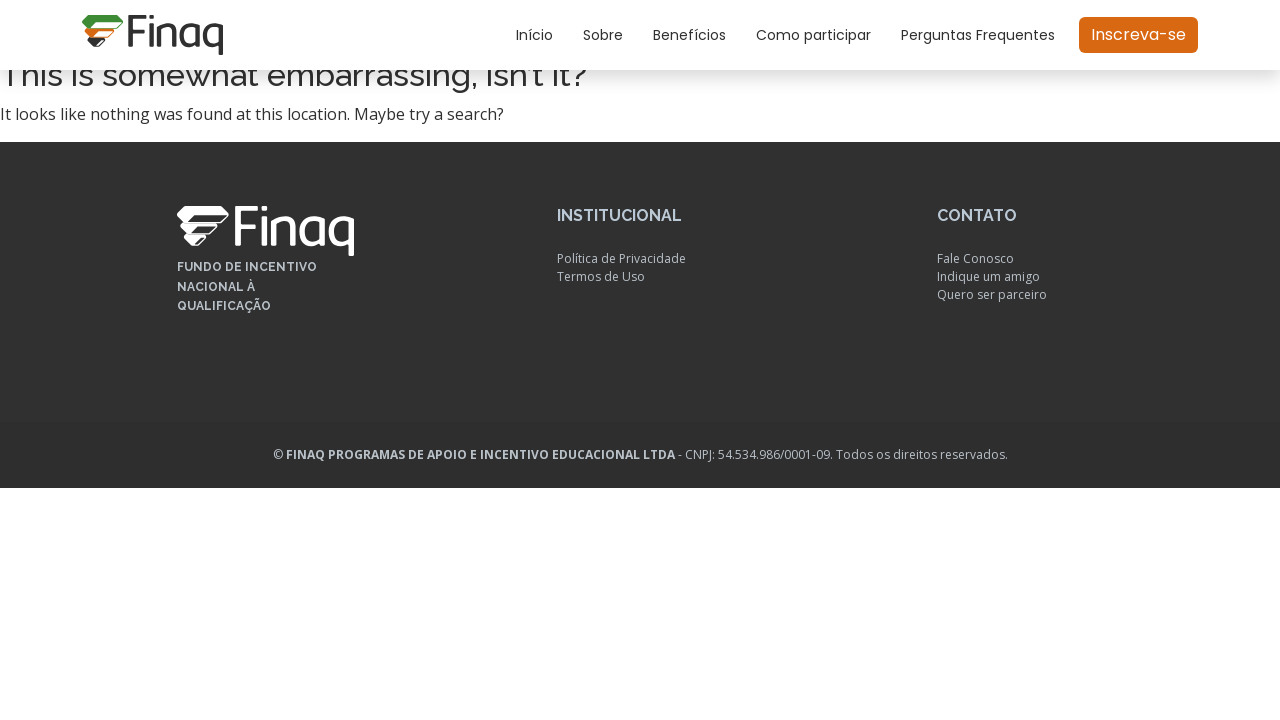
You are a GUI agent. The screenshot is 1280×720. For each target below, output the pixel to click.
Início (534, 35)
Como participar (813, 35)
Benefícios (689, 35)
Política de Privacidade (621, 258)
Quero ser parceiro (992, 294)
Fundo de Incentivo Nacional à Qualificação (247, 286)
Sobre (603, 35)
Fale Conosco (975, 258)
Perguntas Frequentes (978, 35)
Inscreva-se (1138, 34)
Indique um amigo (988, 276)
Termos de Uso (601, 276)
